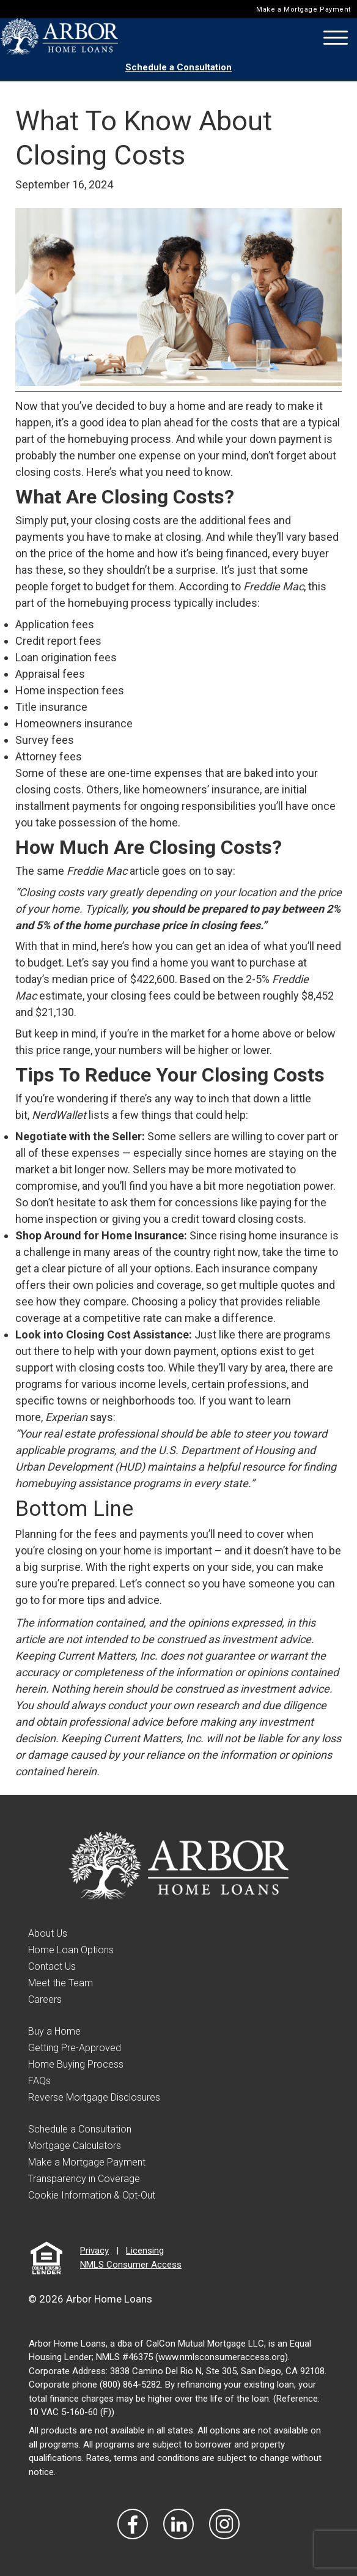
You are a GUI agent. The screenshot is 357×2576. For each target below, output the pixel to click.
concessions (206, 1202)
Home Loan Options (71, 1950)
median (70, 979)
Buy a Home (54, 2031)
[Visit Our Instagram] (224, 2524)
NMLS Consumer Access (131, 2264)
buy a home (177, 405)
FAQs (39, 2081)
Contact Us (52, 1966)
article (145, 870)
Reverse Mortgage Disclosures (94, 2097)
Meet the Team (60, 1983)
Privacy (94, 2250)
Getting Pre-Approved (74, 2048)
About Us (47, 1933)
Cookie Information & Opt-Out (91, 2195)
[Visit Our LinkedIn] (178, 2524)
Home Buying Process (75, 2064)
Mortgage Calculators (74, 2145)
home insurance (288, 1235)
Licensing (145, 2250)
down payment (285, 438)
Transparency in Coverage (84, 2178)
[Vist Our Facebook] (132, 2524)
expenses (178, 772)
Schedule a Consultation (178, 67)
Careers (45, 1999)
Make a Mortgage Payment (303, 9)
